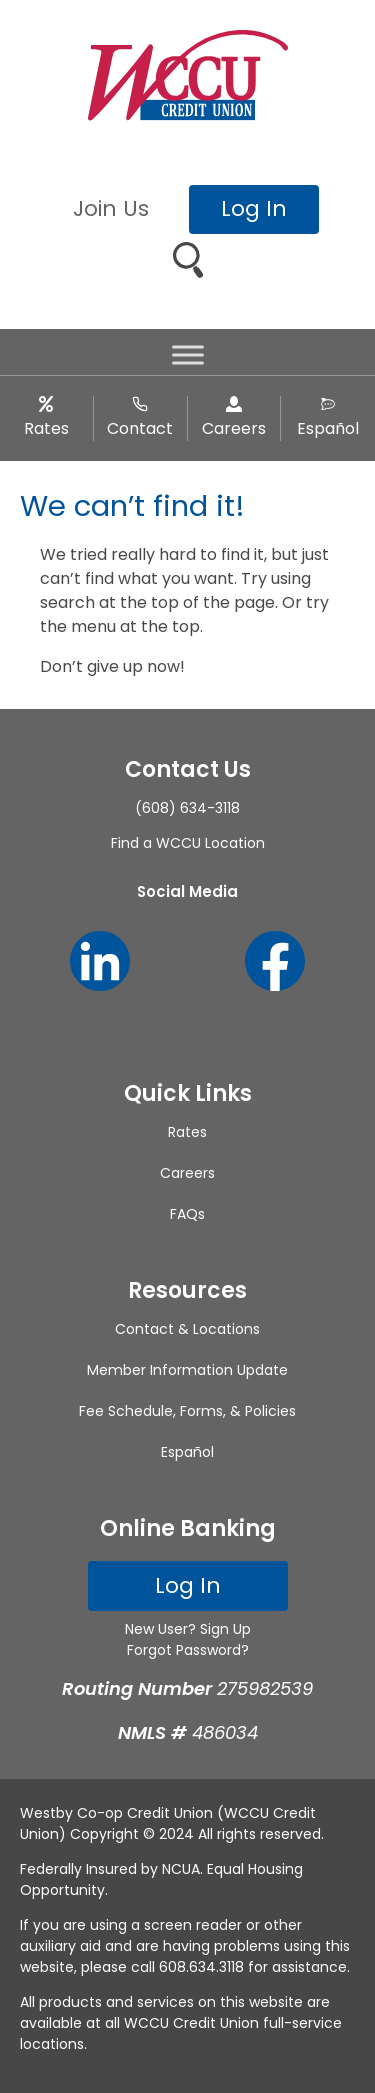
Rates (46, 428)
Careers (234, 428)
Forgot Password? (188, 1650)
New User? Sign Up (188, 1629)
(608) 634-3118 (187, 808)
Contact (140, 428)
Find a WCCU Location (188, 843)
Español (328, 428)
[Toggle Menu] (188, 355)
